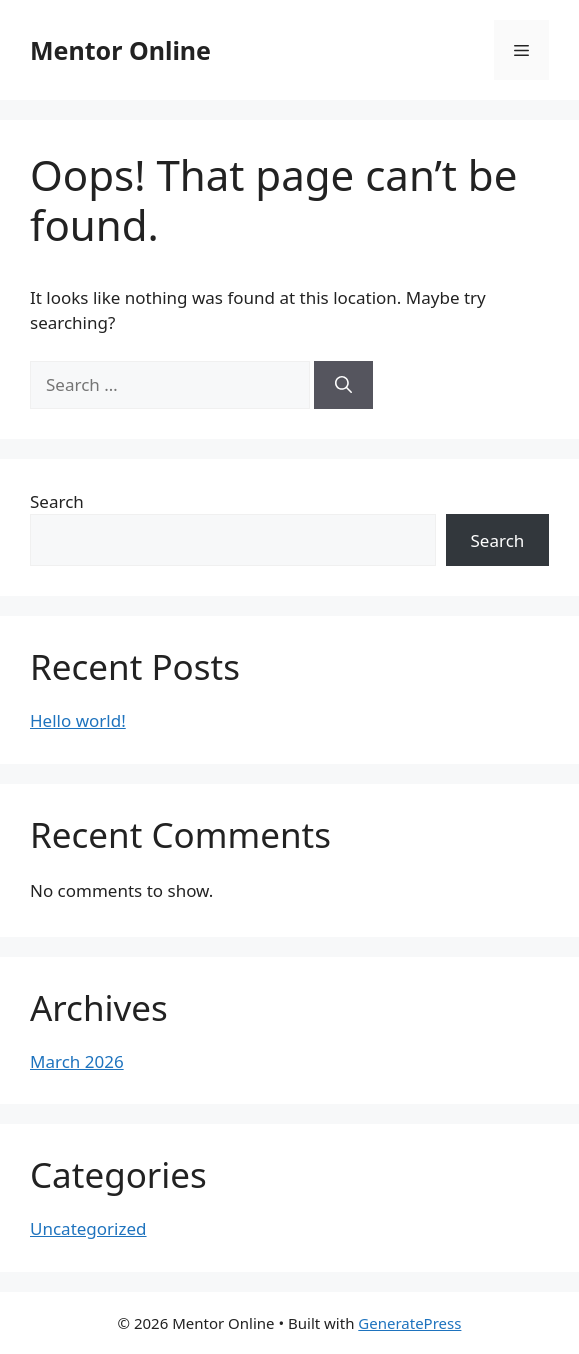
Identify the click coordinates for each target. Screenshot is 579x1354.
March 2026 (77, 1061)
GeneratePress (409, 1323)
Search (57, 501)
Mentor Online (120, 50)
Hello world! (78, 720)
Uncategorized (88, 1228)
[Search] (343, 385)
